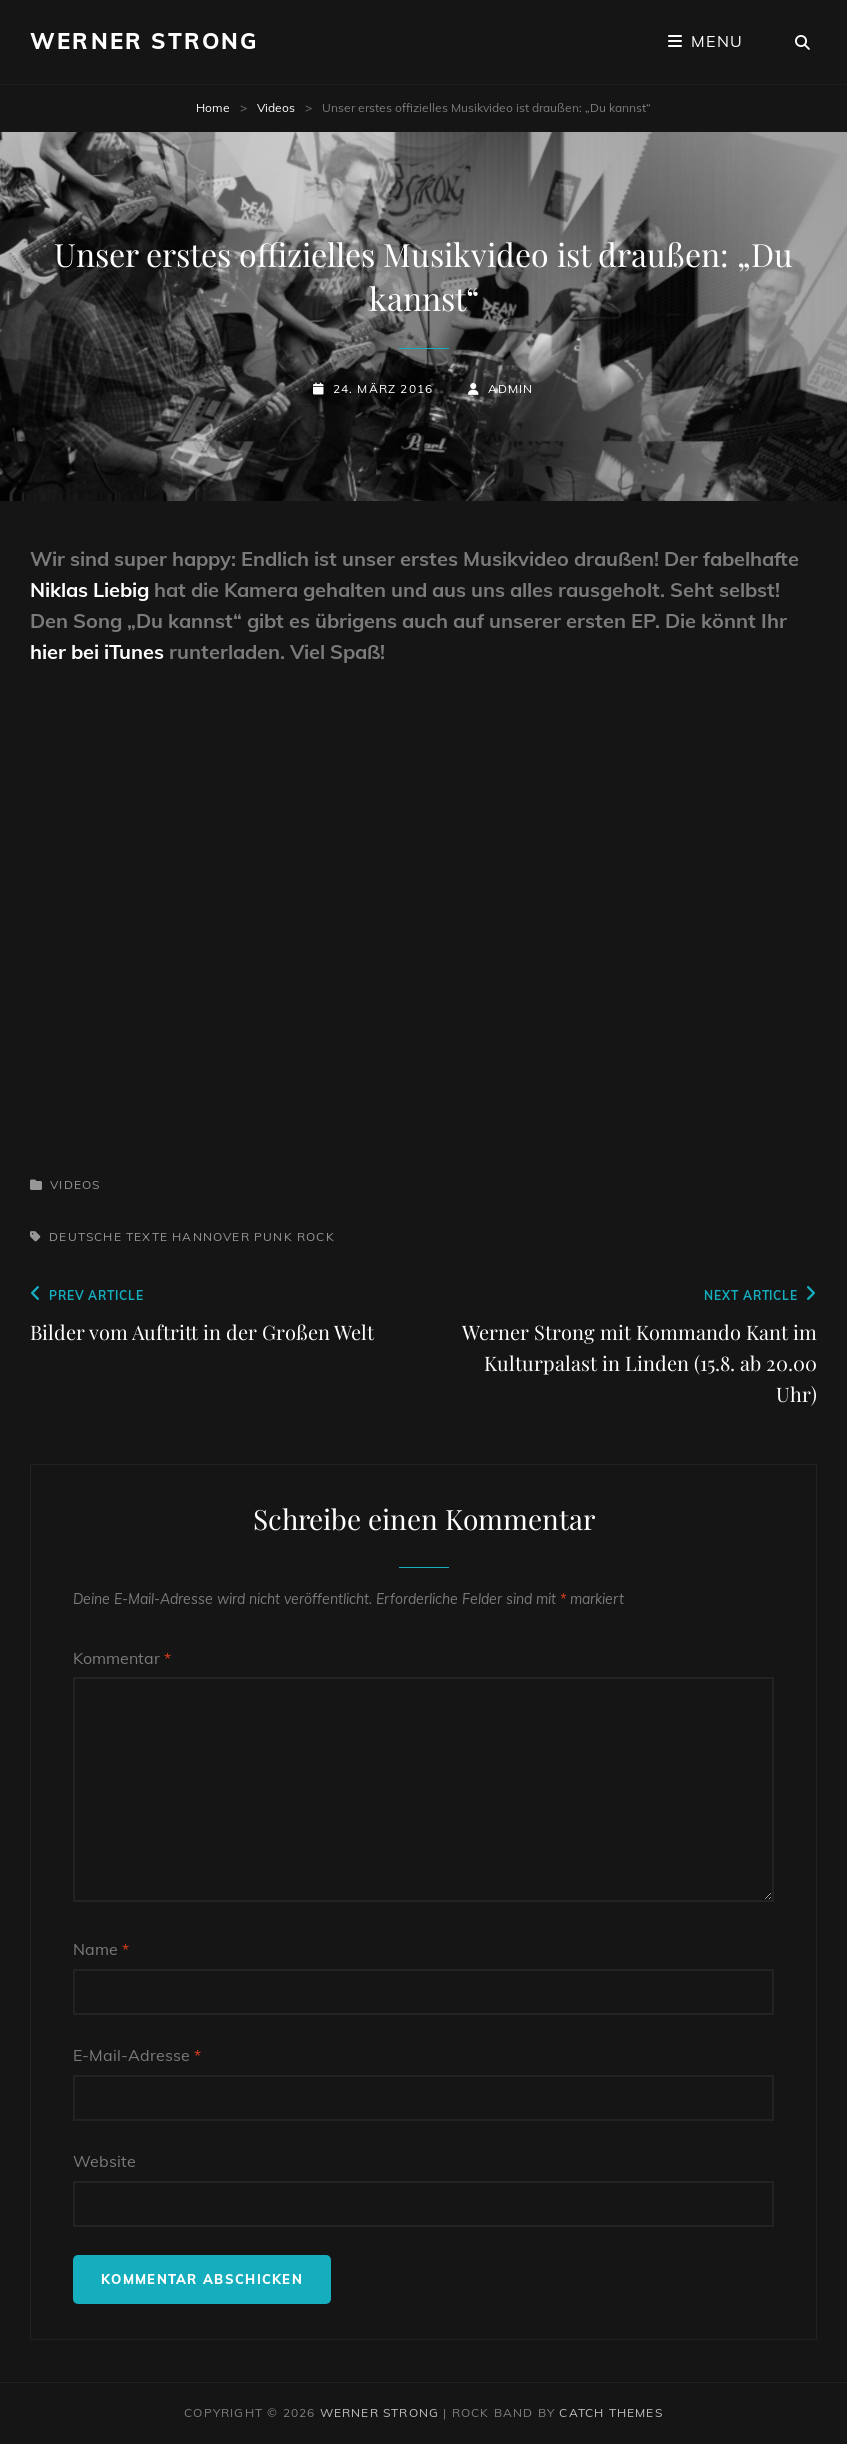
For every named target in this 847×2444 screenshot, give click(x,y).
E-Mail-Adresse (137, 2055)
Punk (273, 1236)
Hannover (211, 1236)
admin (511, 388)
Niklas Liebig (89, 589)
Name (101, 1949)
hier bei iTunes (97, 651)
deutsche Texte (108, 1236)
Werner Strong (144, 41)
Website (104, 2161)
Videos (276, 107)
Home (213, 107)
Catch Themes (610, 2412)
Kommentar (122, 1658)
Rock (316, 1236)
